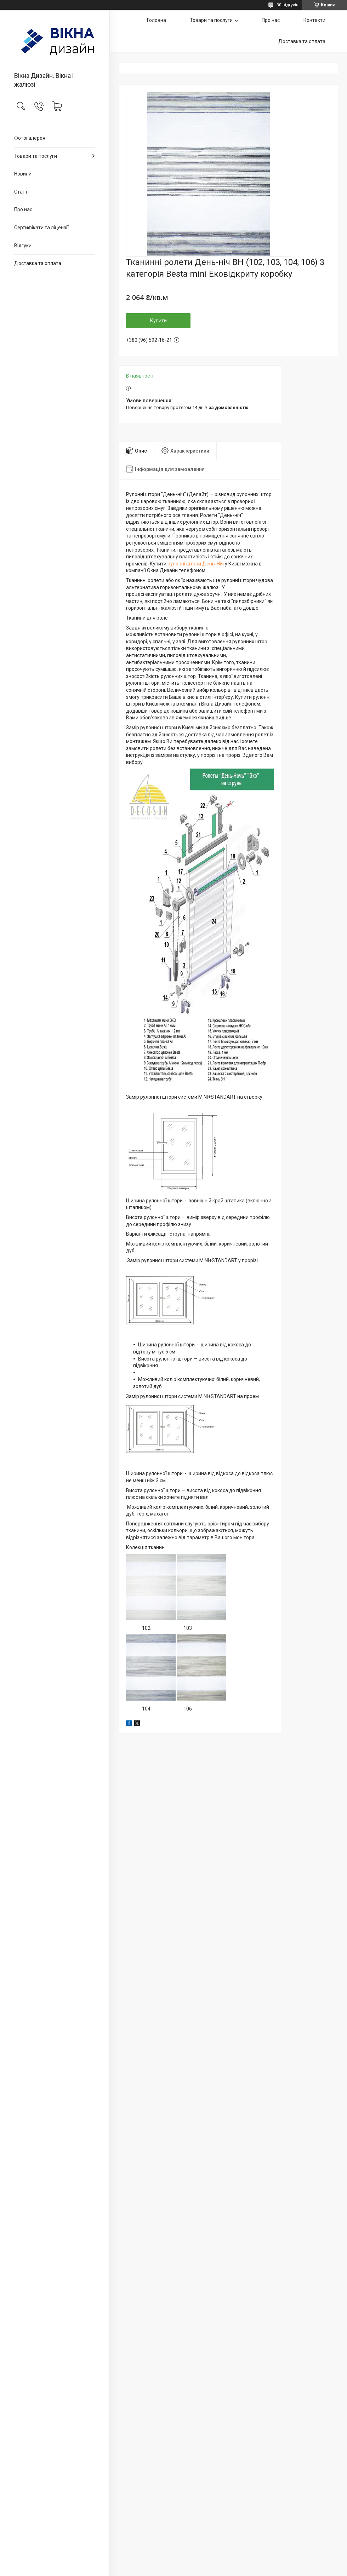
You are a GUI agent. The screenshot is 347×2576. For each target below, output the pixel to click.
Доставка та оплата (37, 263)
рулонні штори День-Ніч (195, 564)
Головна (156, 20)
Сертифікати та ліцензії (41, 227)
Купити (158, 320)
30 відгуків (287, 4)
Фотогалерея (29, 138)
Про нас (23, 209)
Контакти (314, 20)
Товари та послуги (35, 156)
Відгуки (23, 245)
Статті (21, 192)
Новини (23, 174)
